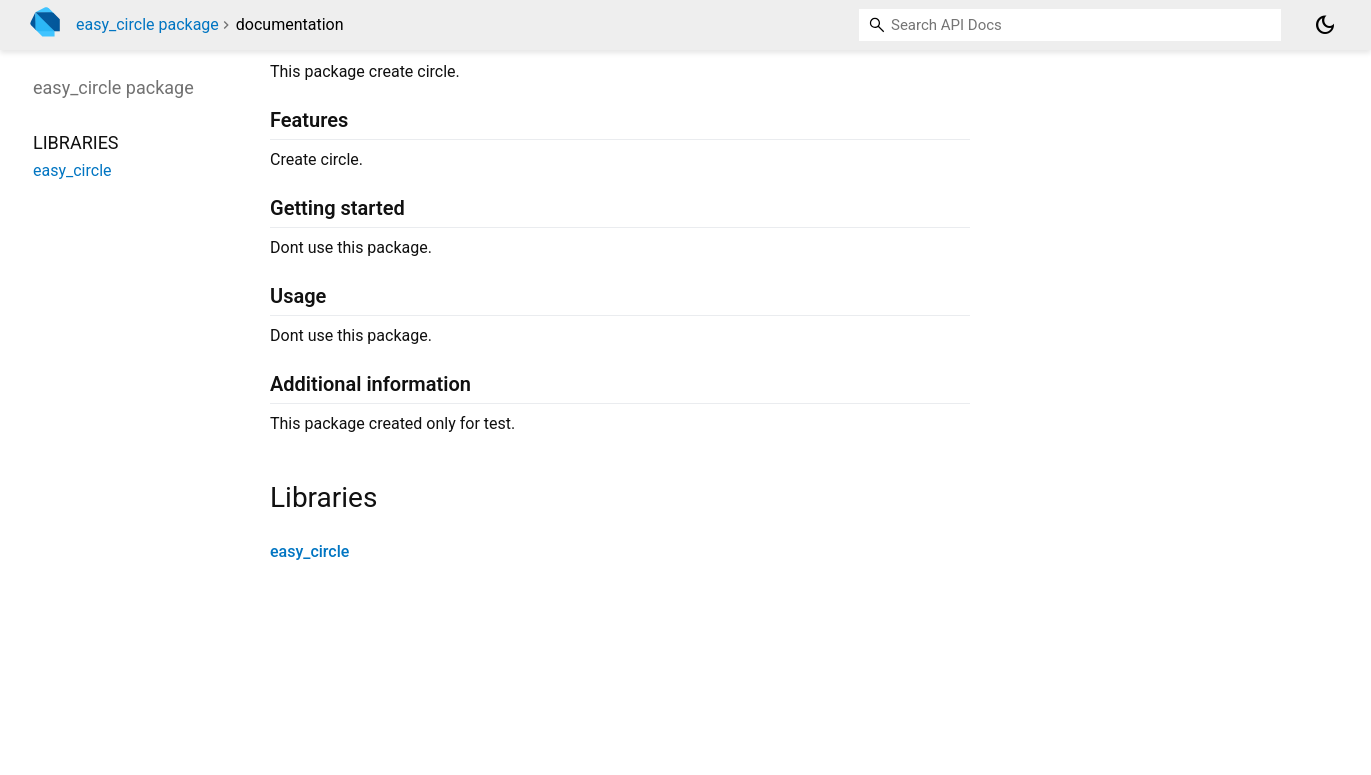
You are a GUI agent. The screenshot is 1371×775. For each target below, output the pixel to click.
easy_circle (309, 551)
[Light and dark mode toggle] (1325, 25)
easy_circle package (147, 24)
